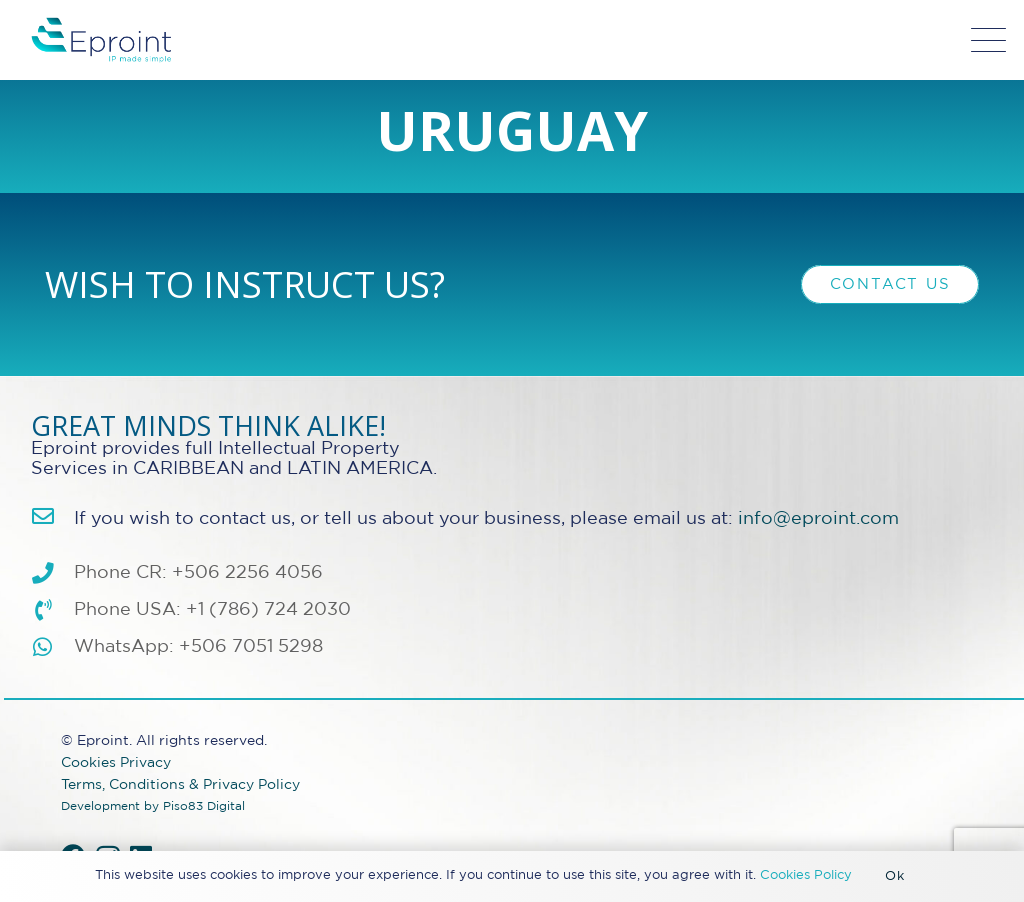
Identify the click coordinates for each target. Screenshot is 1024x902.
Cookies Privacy (116, 762)
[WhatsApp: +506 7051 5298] (52, 648)
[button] (989, 40)
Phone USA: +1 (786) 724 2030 (212, 610)
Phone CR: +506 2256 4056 (198, 573)
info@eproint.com (818, 519)
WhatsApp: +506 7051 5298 (198, 647)
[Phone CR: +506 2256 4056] (52, 574)
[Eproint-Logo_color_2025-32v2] (101, 40)
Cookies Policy (806, 875)
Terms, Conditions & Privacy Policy (180, 784)
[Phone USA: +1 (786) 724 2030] (52, 611)
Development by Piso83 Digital (153, 807)
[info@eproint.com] (52, 517)
